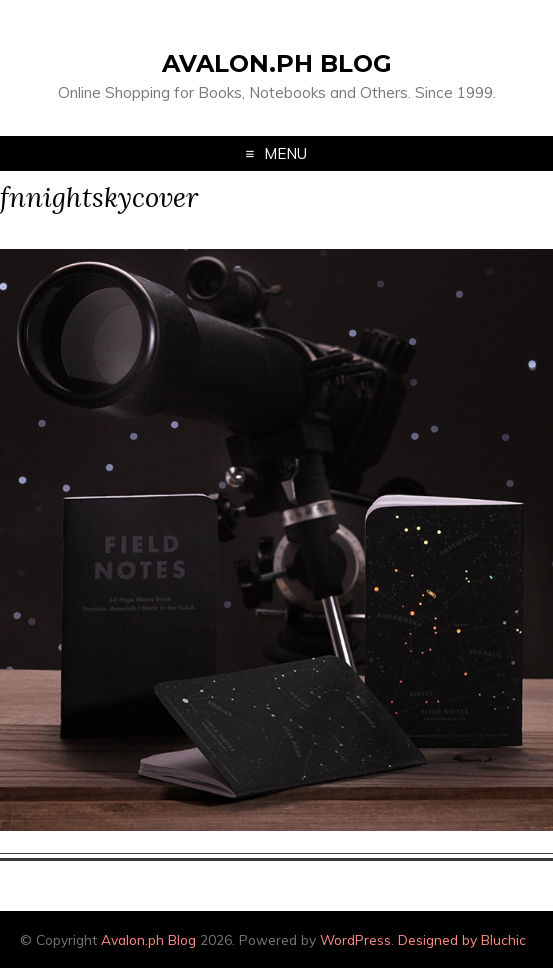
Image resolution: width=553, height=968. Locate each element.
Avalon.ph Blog (277, 63)
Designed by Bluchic (462, 939)
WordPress (355, 939)
